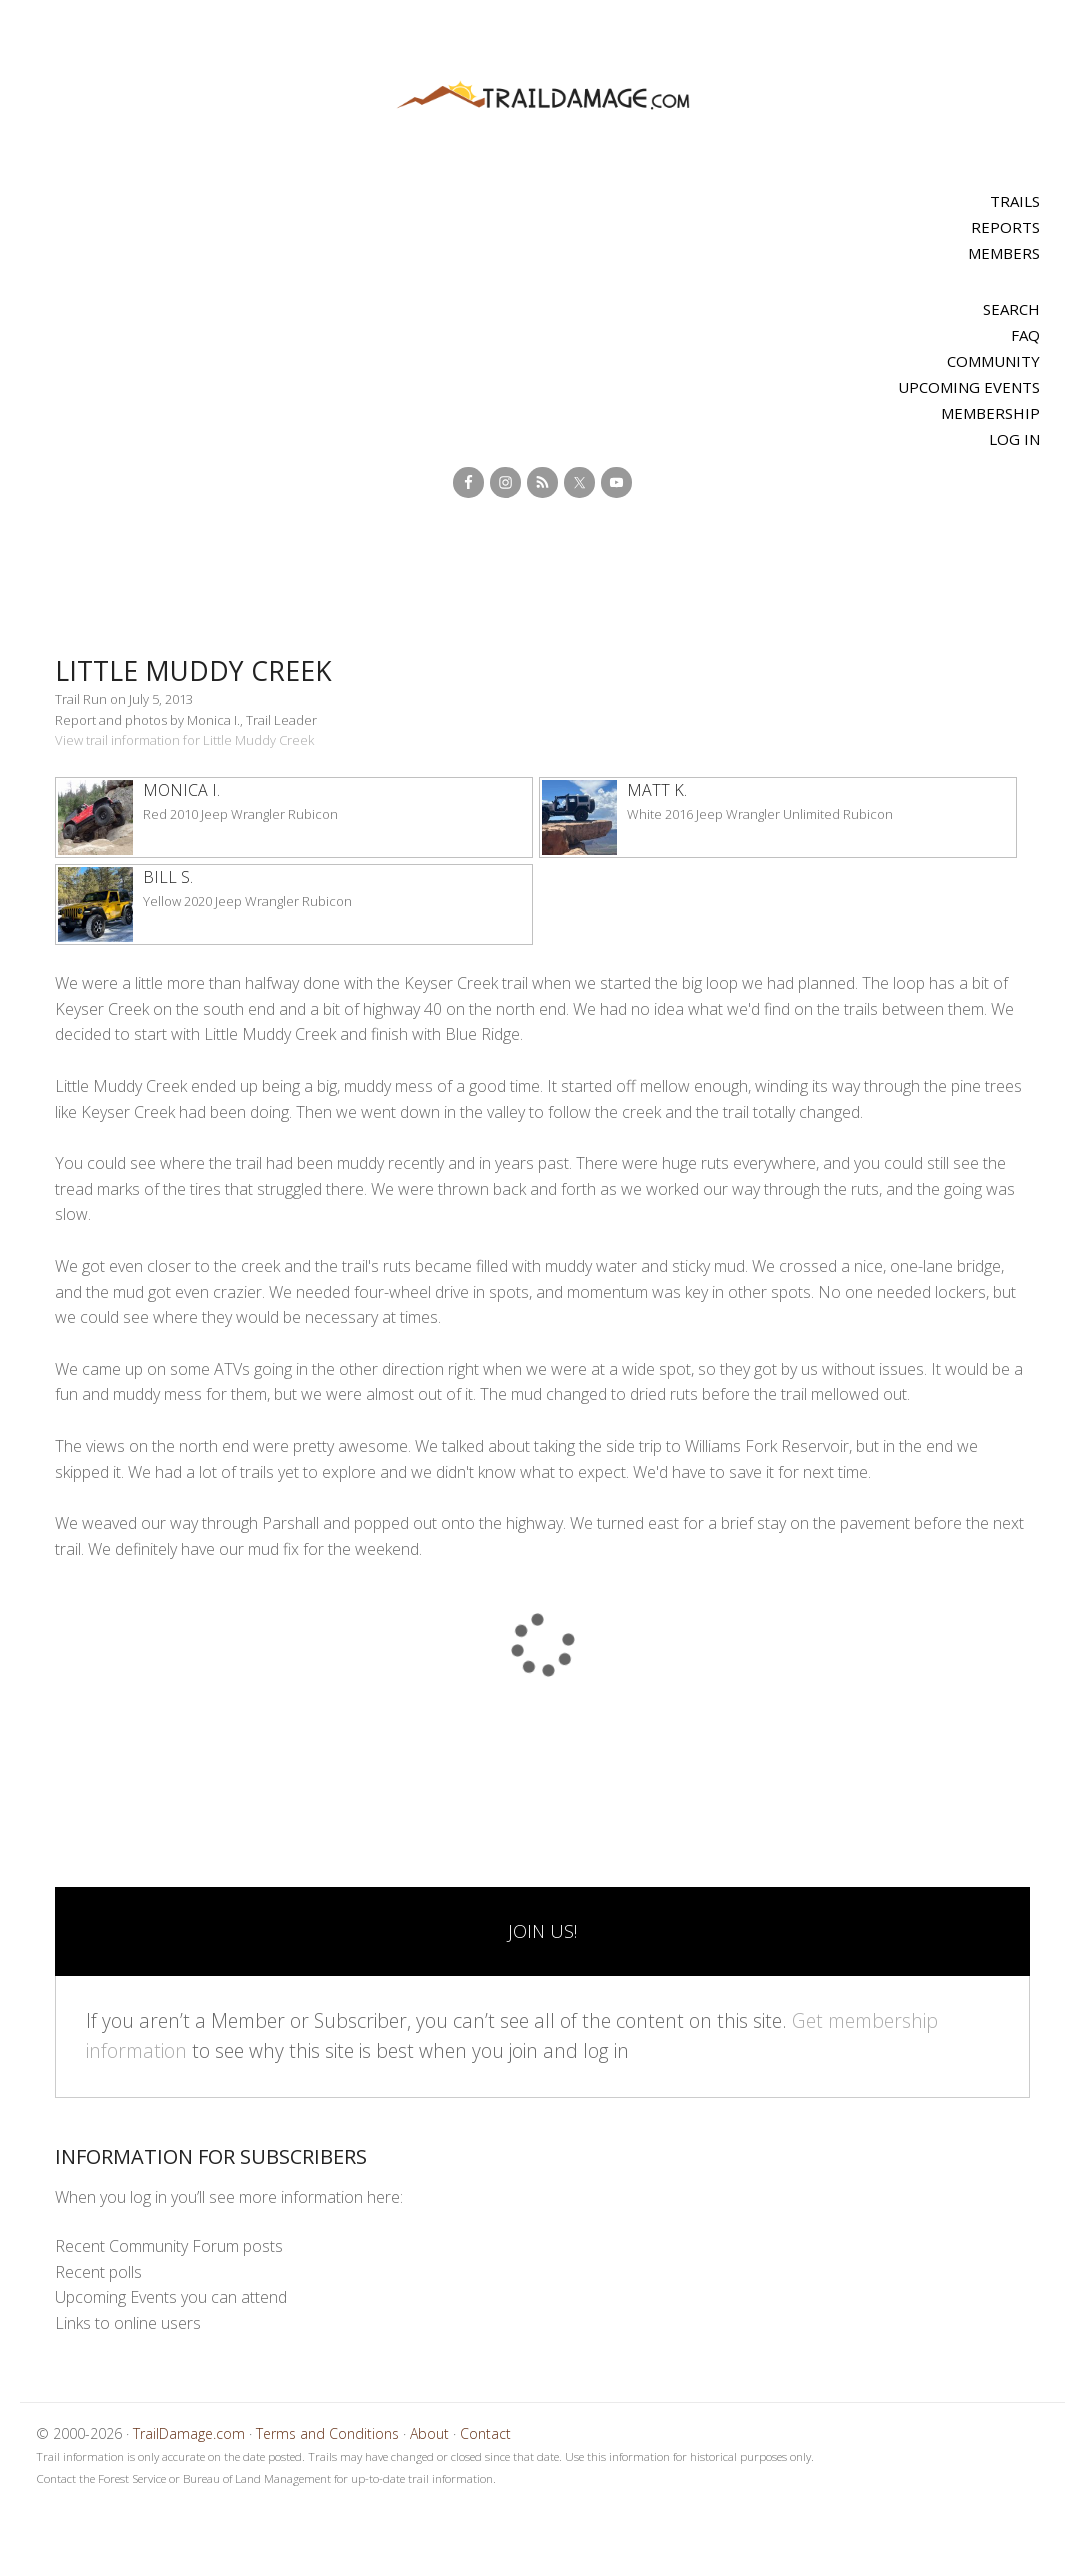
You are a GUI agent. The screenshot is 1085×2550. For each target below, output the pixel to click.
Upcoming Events (969, 387)
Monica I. (181, 790)
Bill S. (168, 877)
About (429, 2433)
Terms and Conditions (327, 2433)
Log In (1014, 439)
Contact (485, 2433)
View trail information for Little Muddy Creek (184, 740)
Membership (990, 413)
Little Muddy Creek (209, 669)
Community (993, 361)
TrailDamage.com (543, 96)
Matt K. (657, 790)
